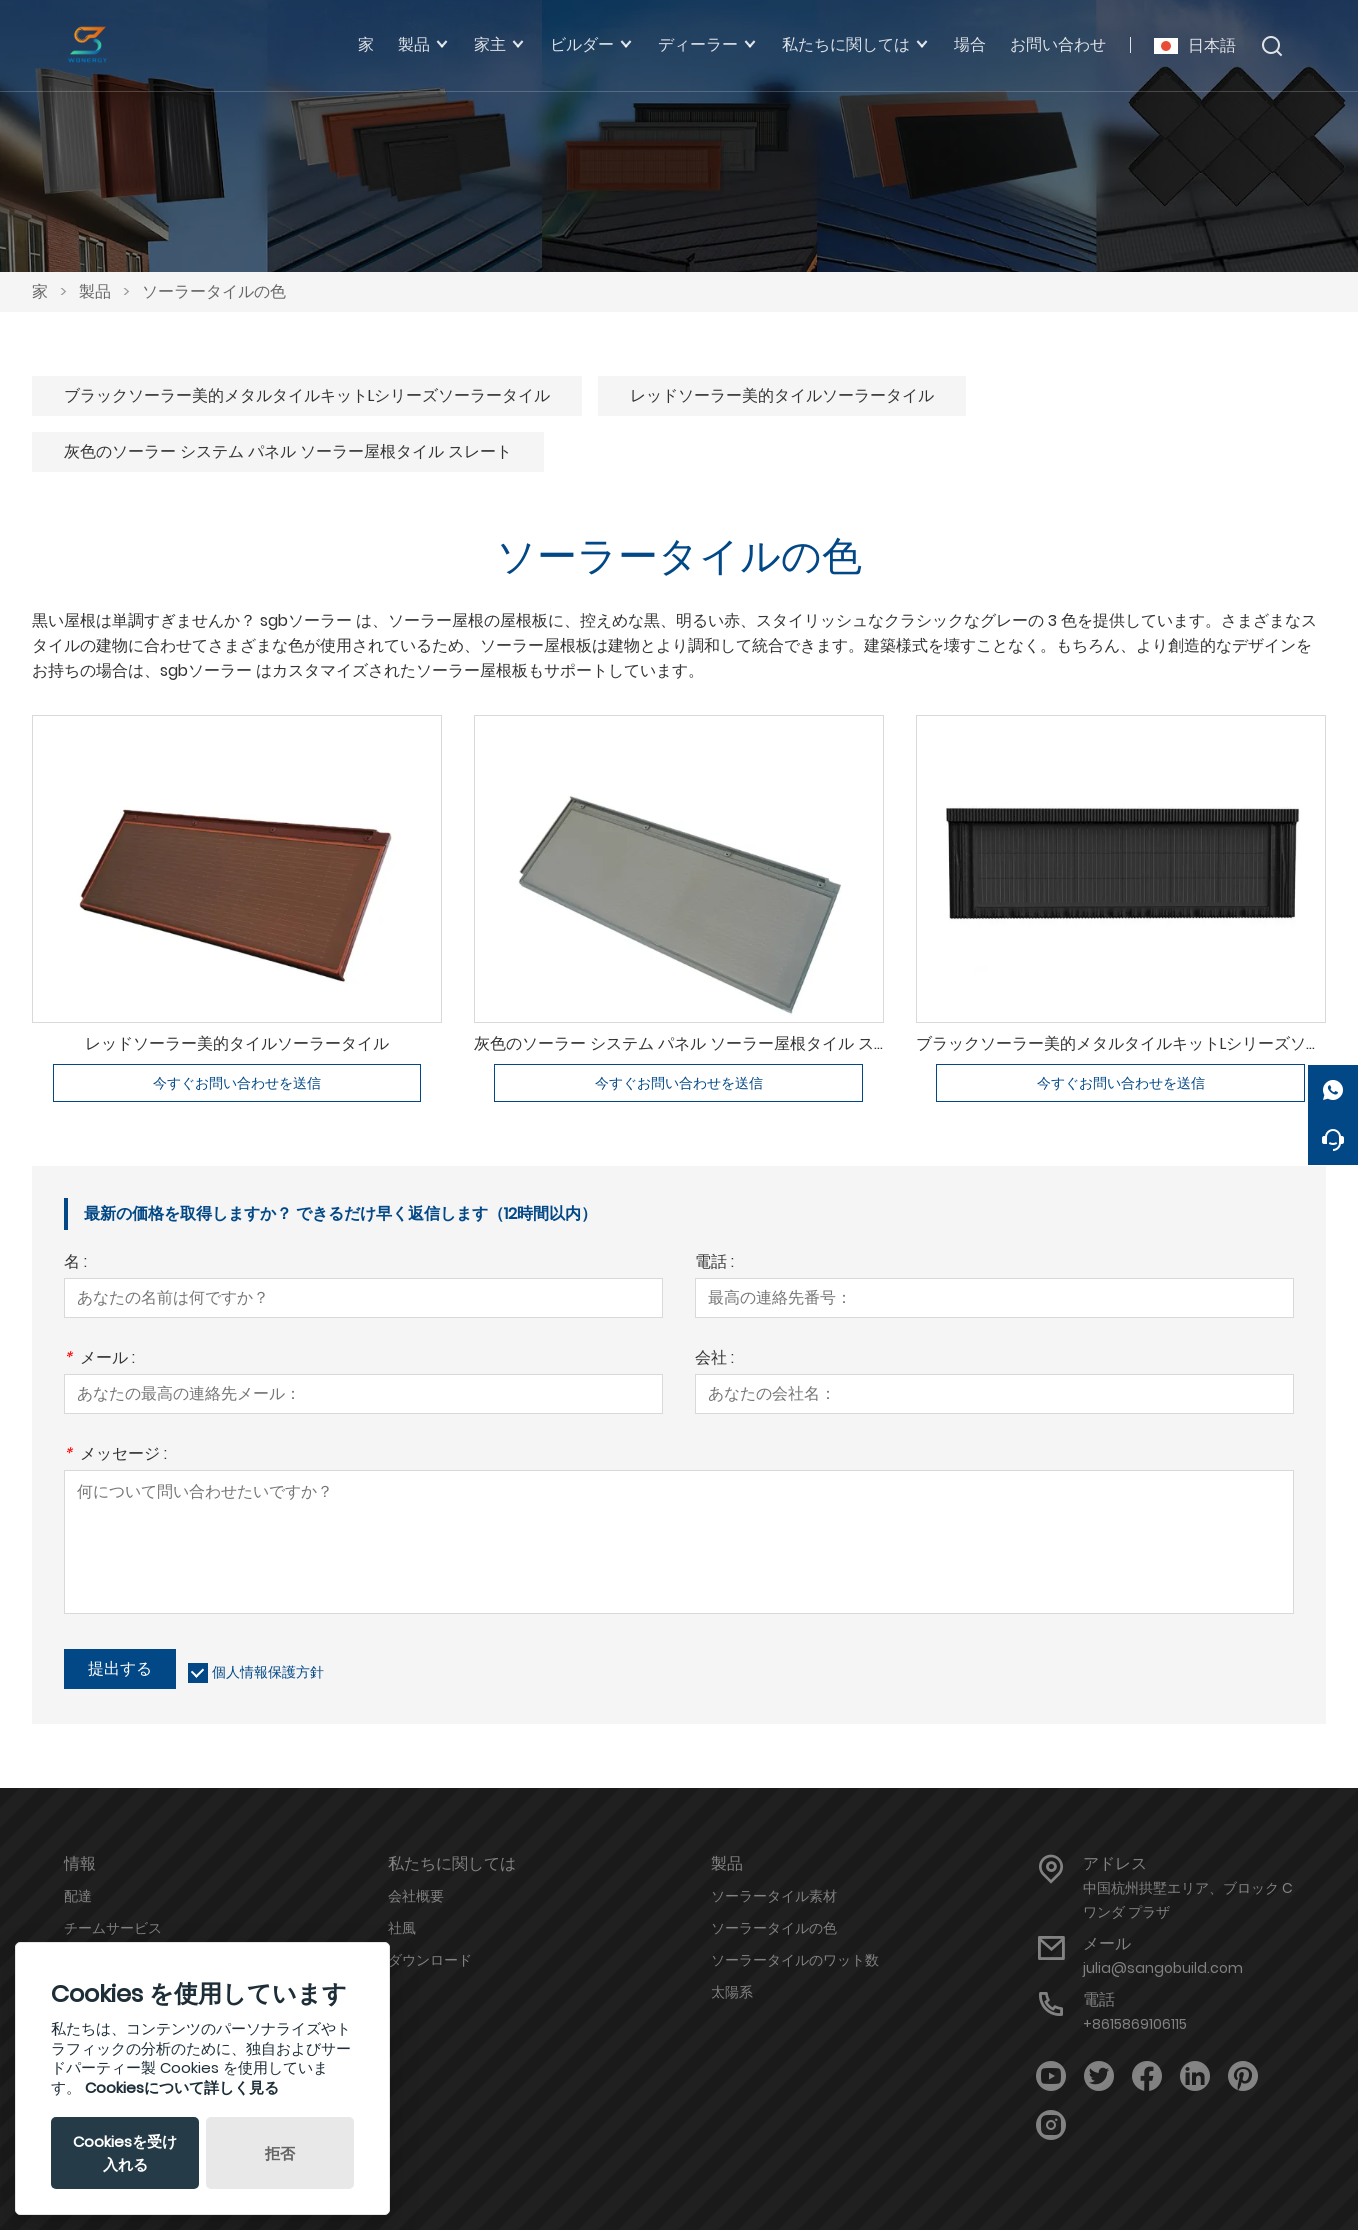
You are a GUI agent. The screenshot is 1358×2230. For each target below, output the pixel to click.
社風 (402, 1928)
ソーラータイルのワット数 (795, 1960)
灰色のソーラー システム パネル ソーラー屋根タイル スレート (288, 451)
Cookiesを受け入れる (125, 2153)
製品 (95, 291)
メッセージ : (115, 1455)
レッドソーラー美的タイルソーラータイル (782, 395)
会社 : (714, 1359)
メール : (99, 1359)
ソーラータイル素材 (774, 1896)
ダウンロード (430, 1960)
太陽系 (732, 1992)
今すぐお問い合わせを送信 (237, 1083)
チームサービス (113, 1928)
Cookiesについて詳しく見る (182, 2087)
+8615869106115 (1135, 2024)
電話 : (714, 1263)
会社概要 (416, 1896)
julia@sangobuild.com (1163, 1968)
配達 (78, 1896)
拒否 (280, 2153)
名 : (75, 1263)
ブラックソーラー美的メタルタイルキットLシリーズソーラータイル (307, 395)
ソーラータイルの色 (214, 291)
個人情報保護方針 (268, 1672)
